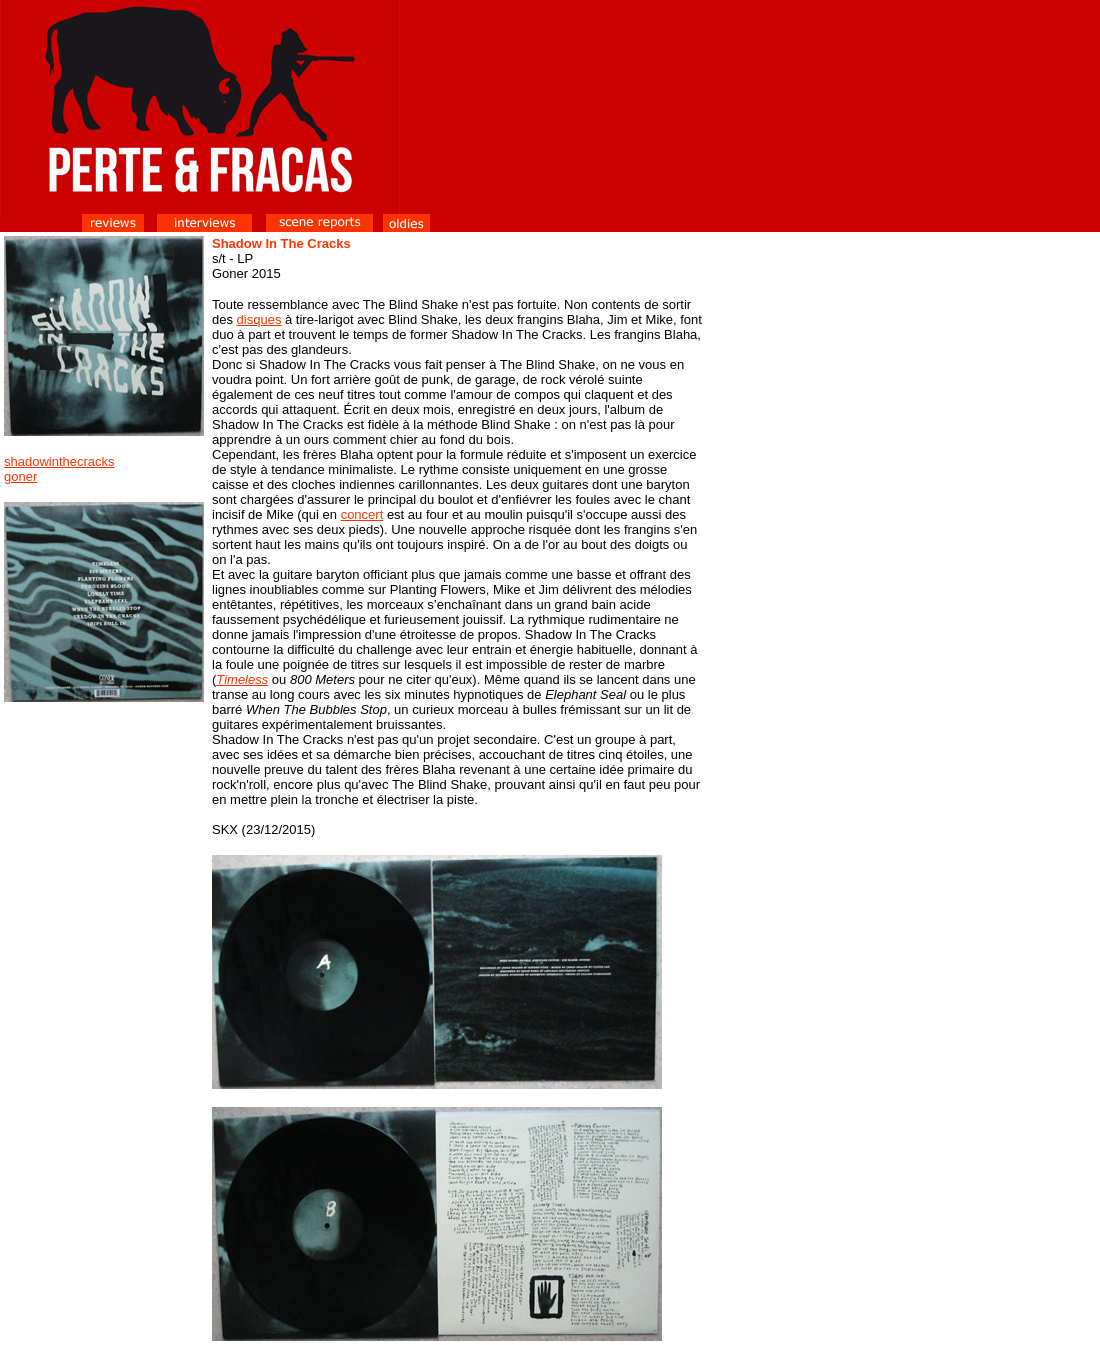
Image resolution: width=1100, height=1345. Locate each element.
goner (20, 476)
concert (362, 514)
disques (259, 319)
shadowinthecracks (59, 461)
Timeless (242, 679)
